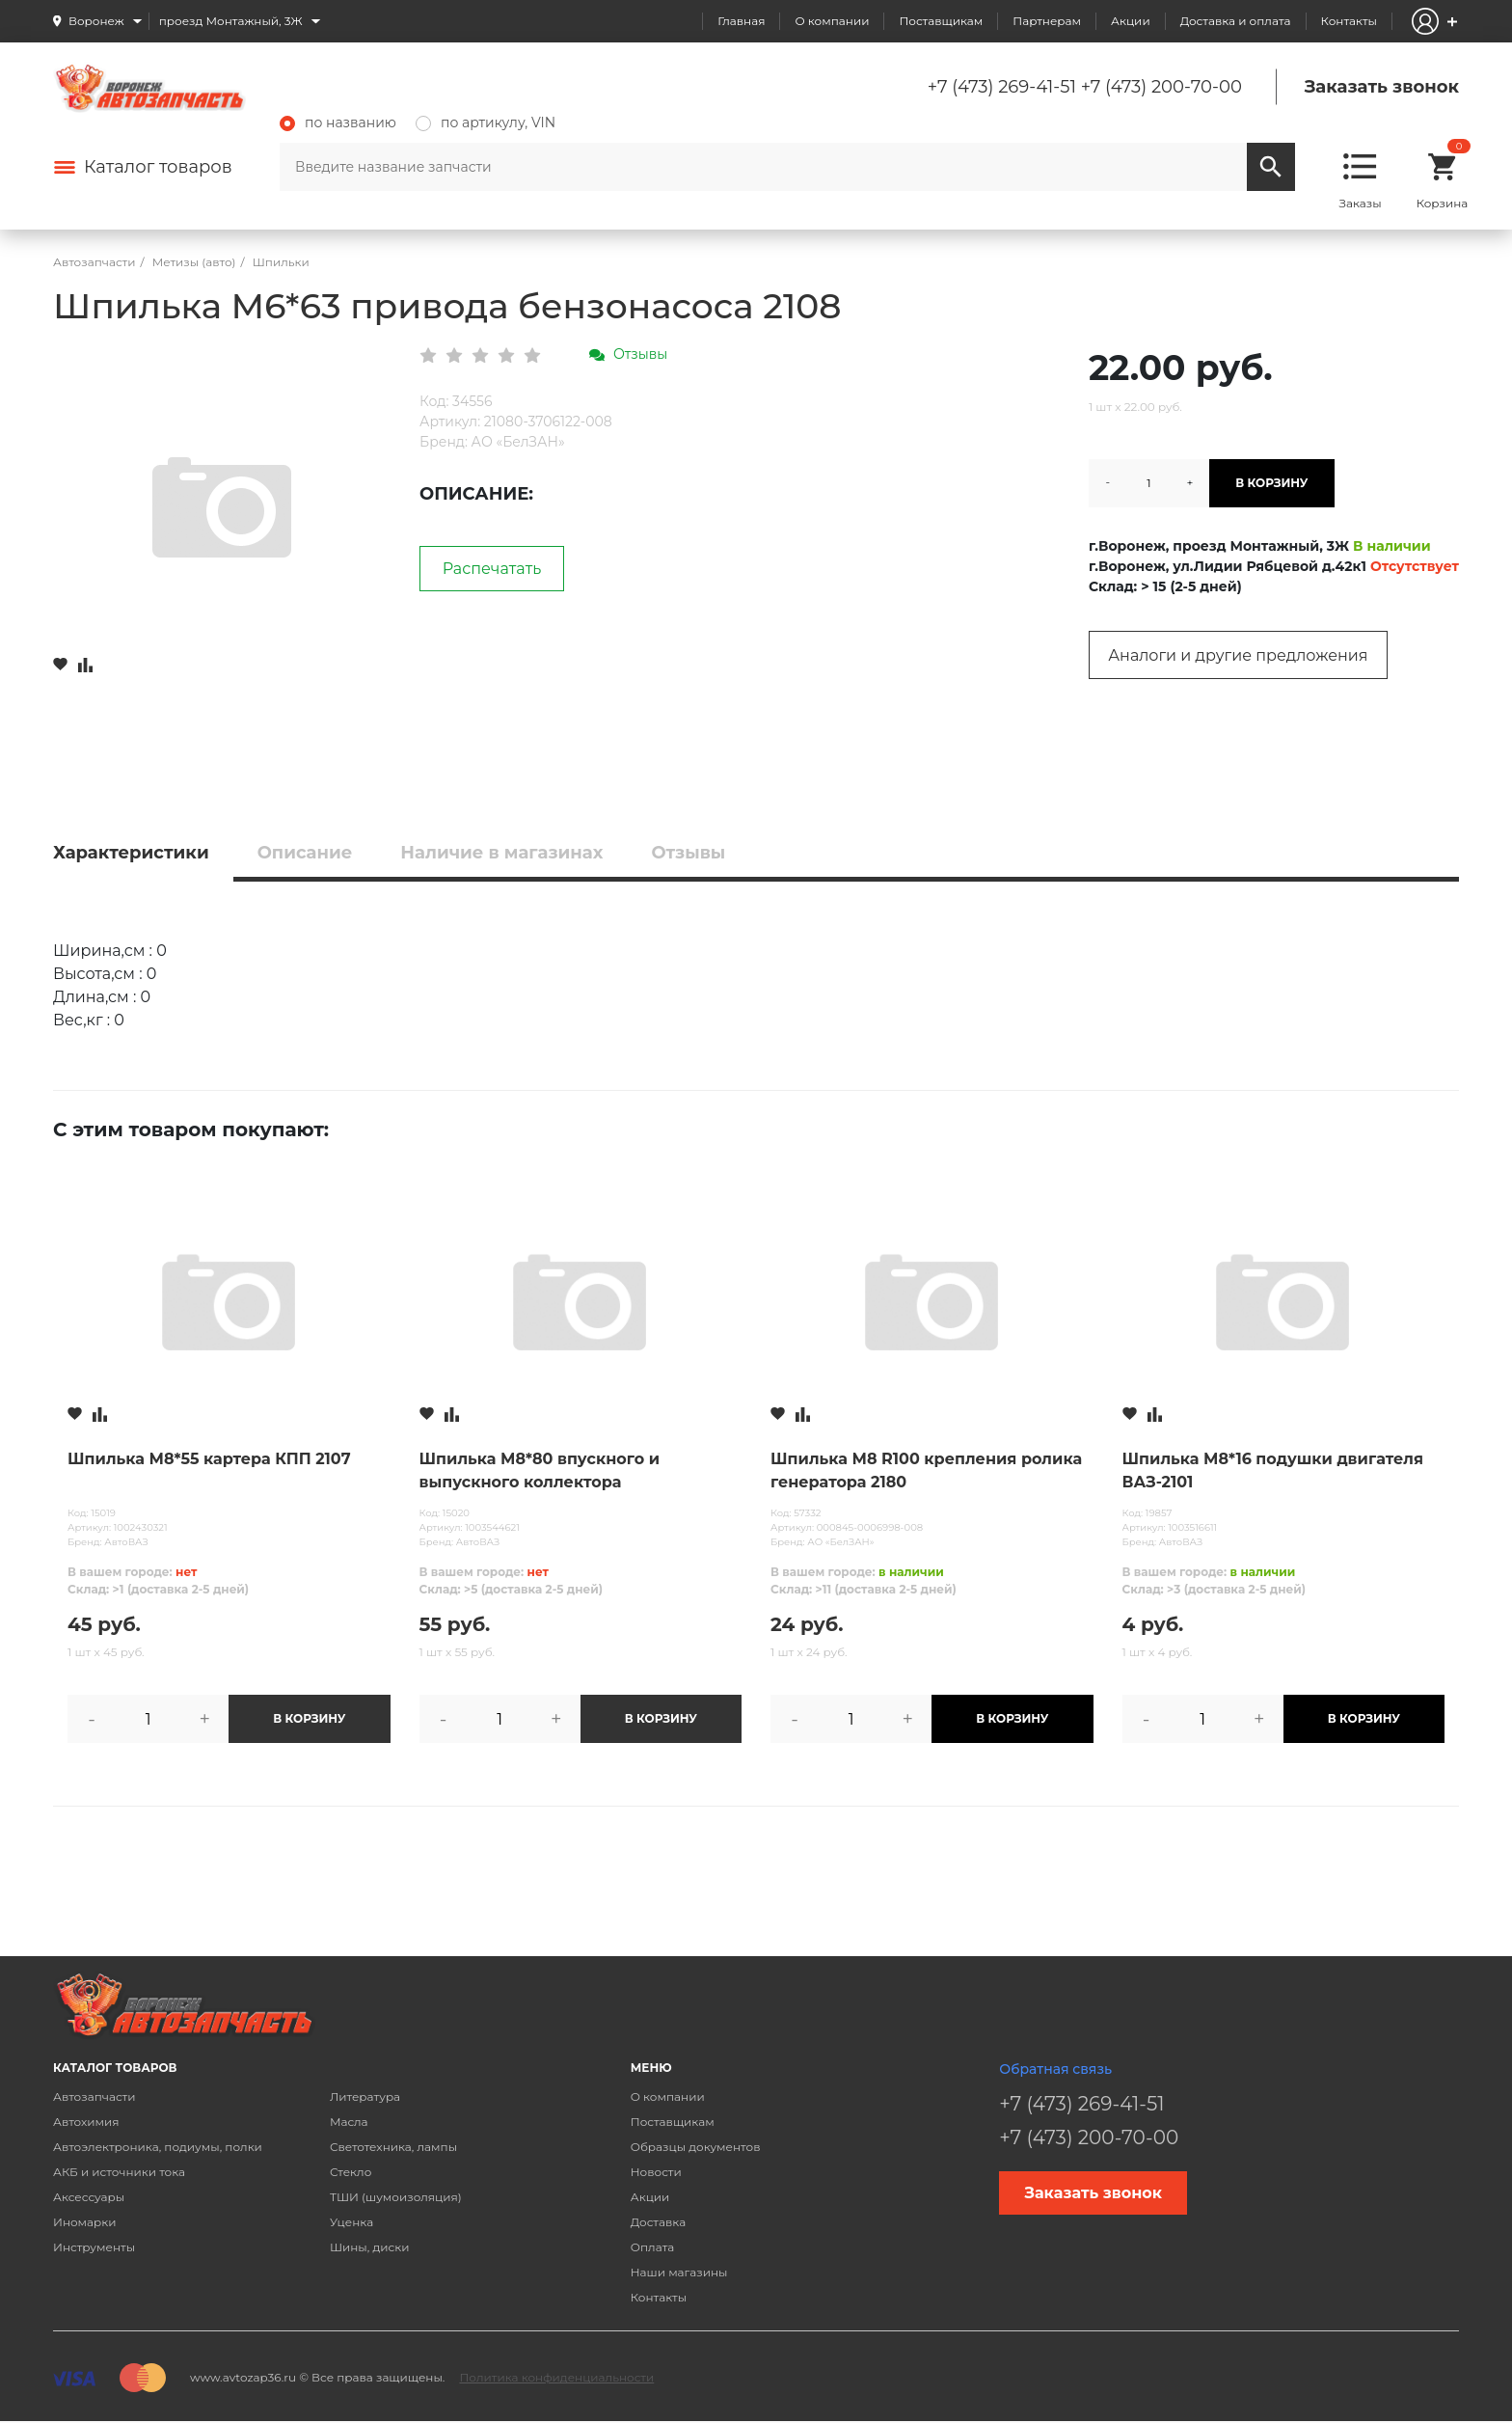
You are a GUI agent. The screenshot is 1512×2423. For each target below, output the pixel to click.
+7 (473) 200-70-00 (1161, 86)
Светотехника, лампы (393, 2146)
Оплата (653, 2247)
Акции (1130, 21)
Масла (349, 2121)
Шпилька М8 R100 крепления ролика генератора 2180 (926, 1470)
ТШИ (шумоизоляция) (396, 2197)
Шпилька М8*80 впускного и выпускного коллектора (540, 1470)
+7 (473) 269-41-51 (1002, 86)
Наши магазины (679, 2272)
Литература (365, 2096)
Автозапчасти (94, 2096)
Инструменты (94, 2247)
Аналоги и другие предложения (1237, 655)
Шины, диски (370, 2247)
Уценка (351, 2222)
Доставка (658, 2222)
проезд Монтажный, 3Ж (231, 21)
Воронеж (96, 21)
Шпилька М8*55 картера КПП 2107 (209, 1459)
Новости (656, 2171)
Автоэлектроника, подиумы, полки (157, 2146)
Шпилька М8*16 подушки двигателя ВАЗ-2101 (1272, 1470)
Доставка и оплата (1235, 21)
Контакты (1349, 21)
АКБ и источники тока (119, 2171)
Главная (741, 21)
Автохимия (86, 2121)
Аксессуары (88, 2197)
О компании (832, 21)
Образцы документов (696, 2146)
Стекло (350, 2171)
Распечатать (492, 568)
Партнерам (1046, 21)
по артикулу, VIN (485, 122)
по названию (338, 122)
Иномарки (85, 2222)
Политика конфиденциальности (556, 2377)
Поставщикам (941, 21)
